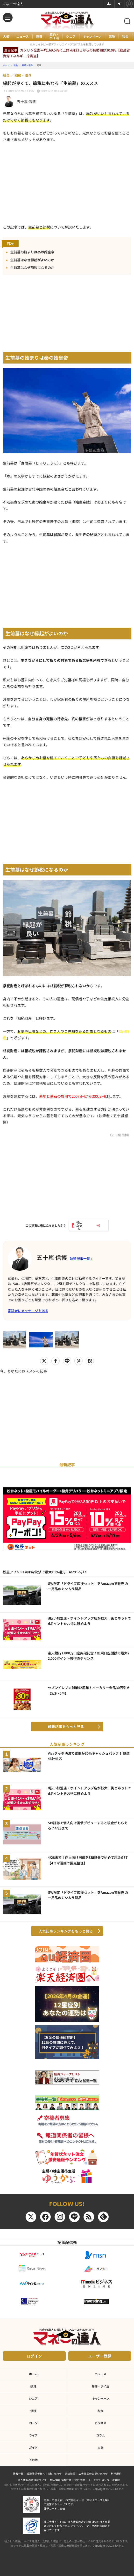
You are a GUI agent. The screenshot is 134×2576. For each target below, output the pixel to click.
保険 (112, 36)
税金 (125, 36)
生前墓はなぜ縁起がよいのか (32, 259)
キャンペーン (92, 36)
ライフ (33, 2435)
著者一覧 (18, 2473)
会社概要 (79, 2480)
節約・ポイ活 (54, 36)
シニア (71, 36)
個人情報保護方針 (60, 2480)
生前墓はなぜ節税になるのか (32, 267)
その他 (33, 2460)
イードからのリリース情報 (104, 2480)
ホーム (33, 2374)
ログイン (34, 2356)
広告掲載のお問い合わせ (93, 2473)
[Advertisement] (67, 1414)
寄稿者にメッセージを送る (28, 1310)
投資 (39, 36)
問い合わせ (55, 2473)
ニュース (22, 36)
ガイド (33, 2447)
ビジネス (100, 2423)
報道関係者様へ (36, 2473)
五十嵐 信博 (52, 1257)
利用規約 (116, 2473)
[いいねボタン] (78, 1225)
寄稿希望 (70, 2473)
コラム (100, 2435)
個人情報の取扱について (32, 2480)
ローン (33, 2423)
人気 (6, 36)
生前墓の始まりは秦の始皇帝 (32, 251)
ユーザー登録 (99, 2356)
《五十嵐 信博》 (119, 1135)
